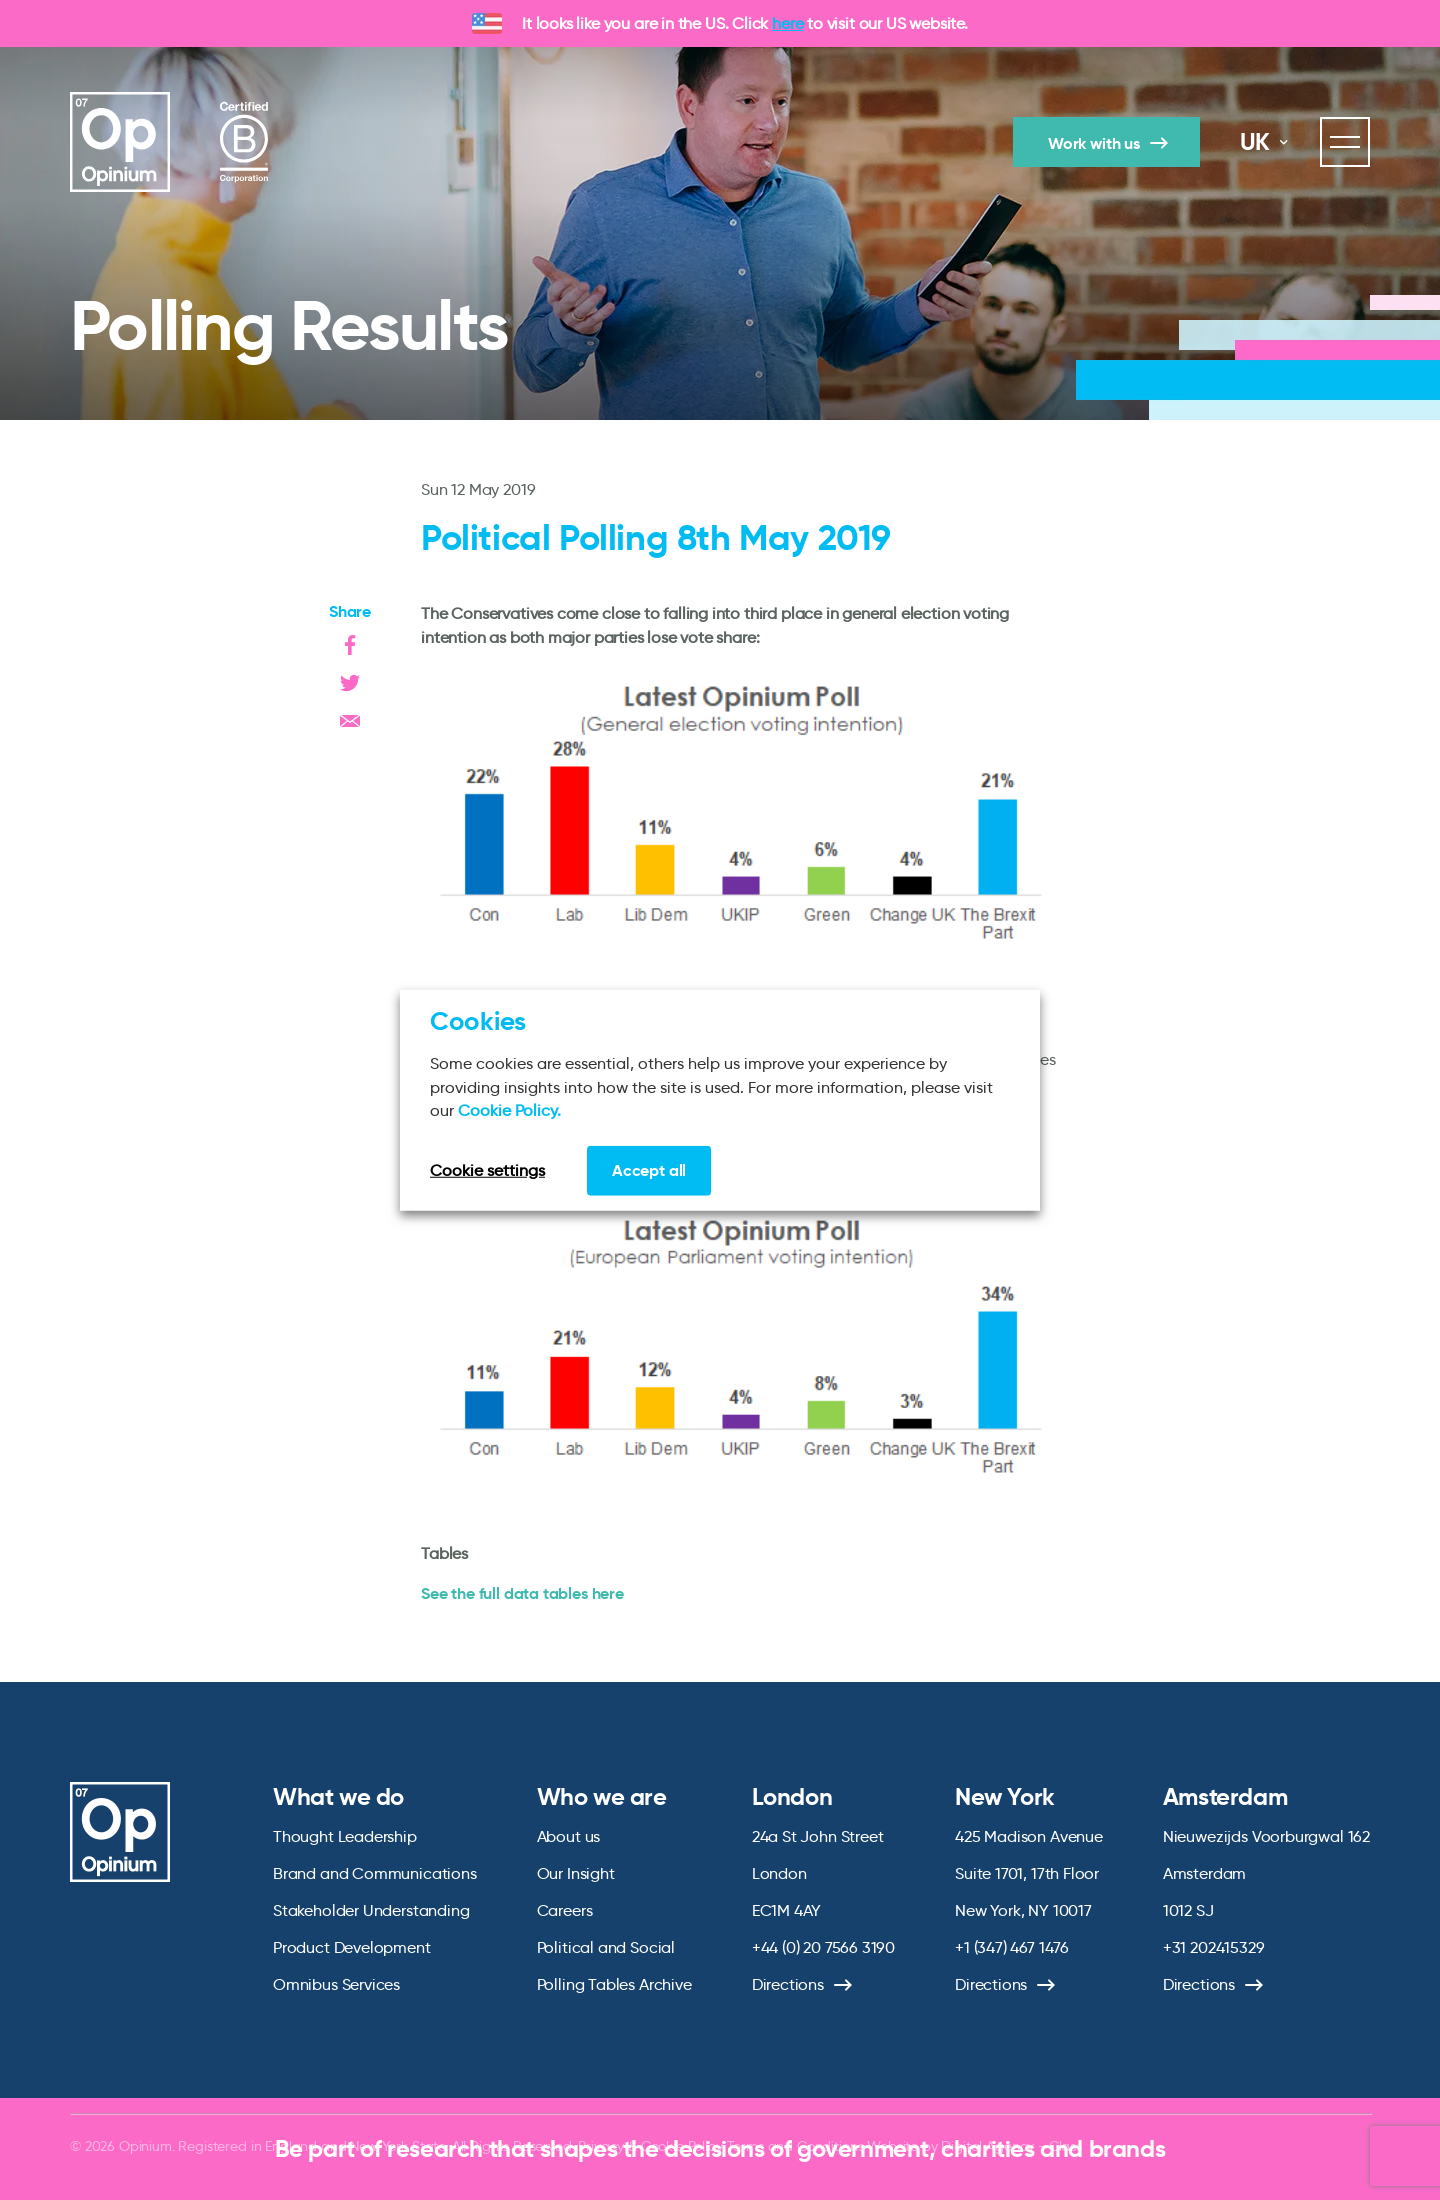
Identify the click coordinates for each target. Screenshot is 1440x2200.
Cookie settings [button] (487, 1169)
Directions (788, 1984)
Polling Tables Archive (614, 1984)
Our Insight (576, 1873)
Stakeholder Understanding (371, 1910)
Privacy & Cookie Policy (650, 2146)
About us (569, 1836)
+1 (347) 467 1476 (1012, 1947)
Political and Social (606, 1947)
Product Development (352, 1947)
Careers (565, 1910)
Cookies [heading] (478, 1021)
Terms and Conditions (795, 2146)
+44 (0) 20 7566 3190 (823, 1947)
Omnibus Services (336, 1984)
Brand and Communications (375, 1873)
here (787, 23)
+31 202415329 (1214, 1947)
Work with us (1094, 143)
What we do (338, 1797)
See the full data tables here (522, 1593)
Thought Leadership (345, 1836)
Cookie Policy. (509, 1110)
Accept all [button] (649, 1169)
